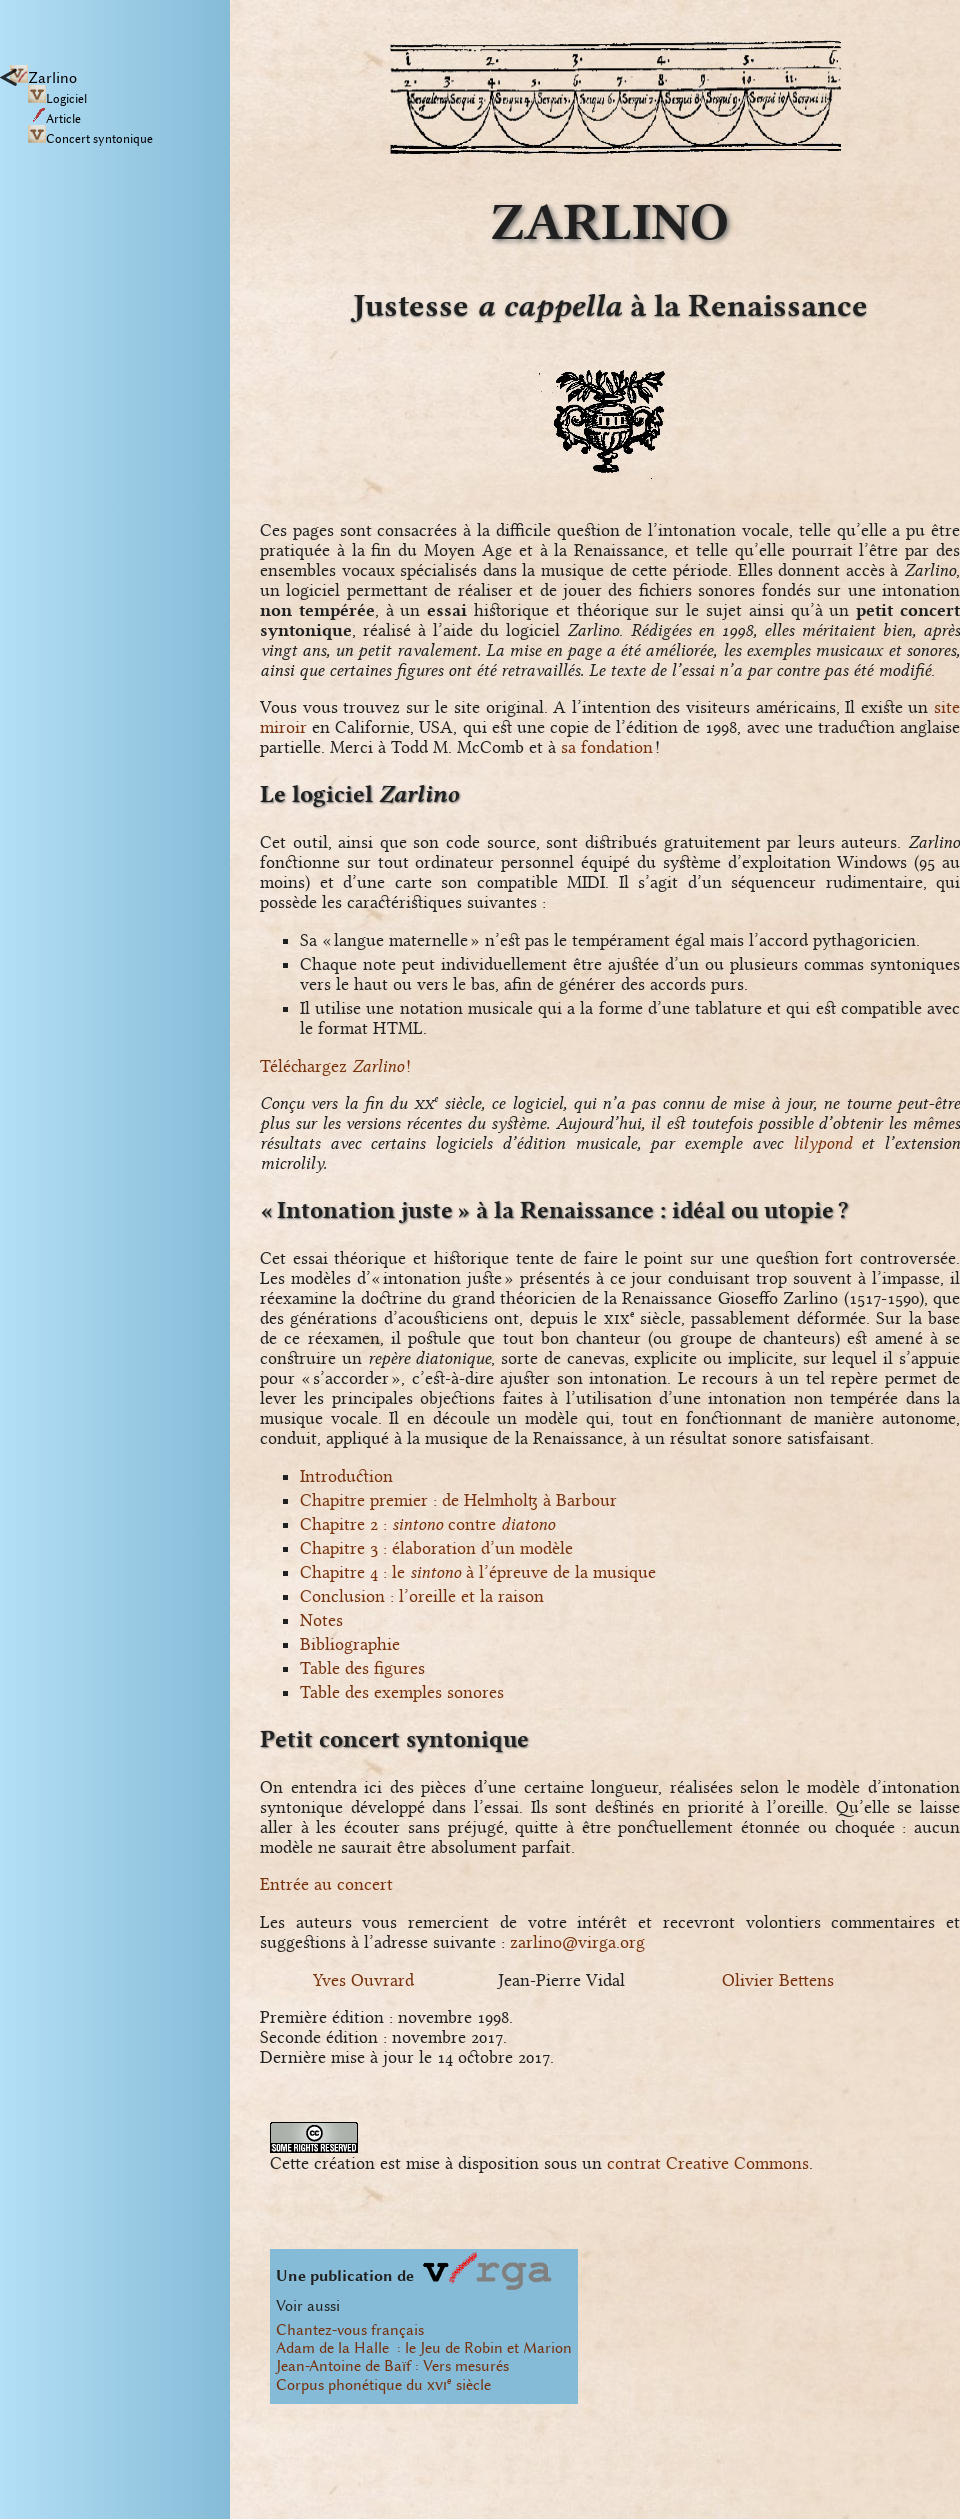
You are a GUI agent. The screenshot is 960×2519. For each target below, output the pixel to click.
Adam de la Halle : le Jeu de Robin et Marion (424, 2348)
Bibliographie (350, 1644)
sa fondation (607, 747)
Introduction (346, 1476)
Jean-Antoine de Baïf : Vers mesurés (392, 2366)
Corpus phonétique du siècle (383, 2385)
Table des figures (362, 1668)
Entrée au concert (326, 1884)
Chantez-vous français (350, 2330)
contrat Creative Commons (708, 2163)
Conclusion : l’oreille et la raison (422, 1596)
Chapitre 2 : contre (427, 1524)
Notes (321, 1620)
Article (54, 119)
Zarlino (43, 78)
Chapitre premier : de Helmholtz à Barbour (458, 1500)
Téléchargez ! (335, 1066)
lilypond (822, 1143)
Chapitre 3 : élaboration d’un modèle (436, 1548)
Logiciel (57, 99)
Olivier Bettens (778, 1980)
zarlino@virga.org (577, 1942)
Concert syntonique (90, 139)
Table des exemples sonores (402, 1692)
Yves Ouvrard (363, 1980)
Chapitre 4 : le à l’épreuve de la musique (478, 1572)
